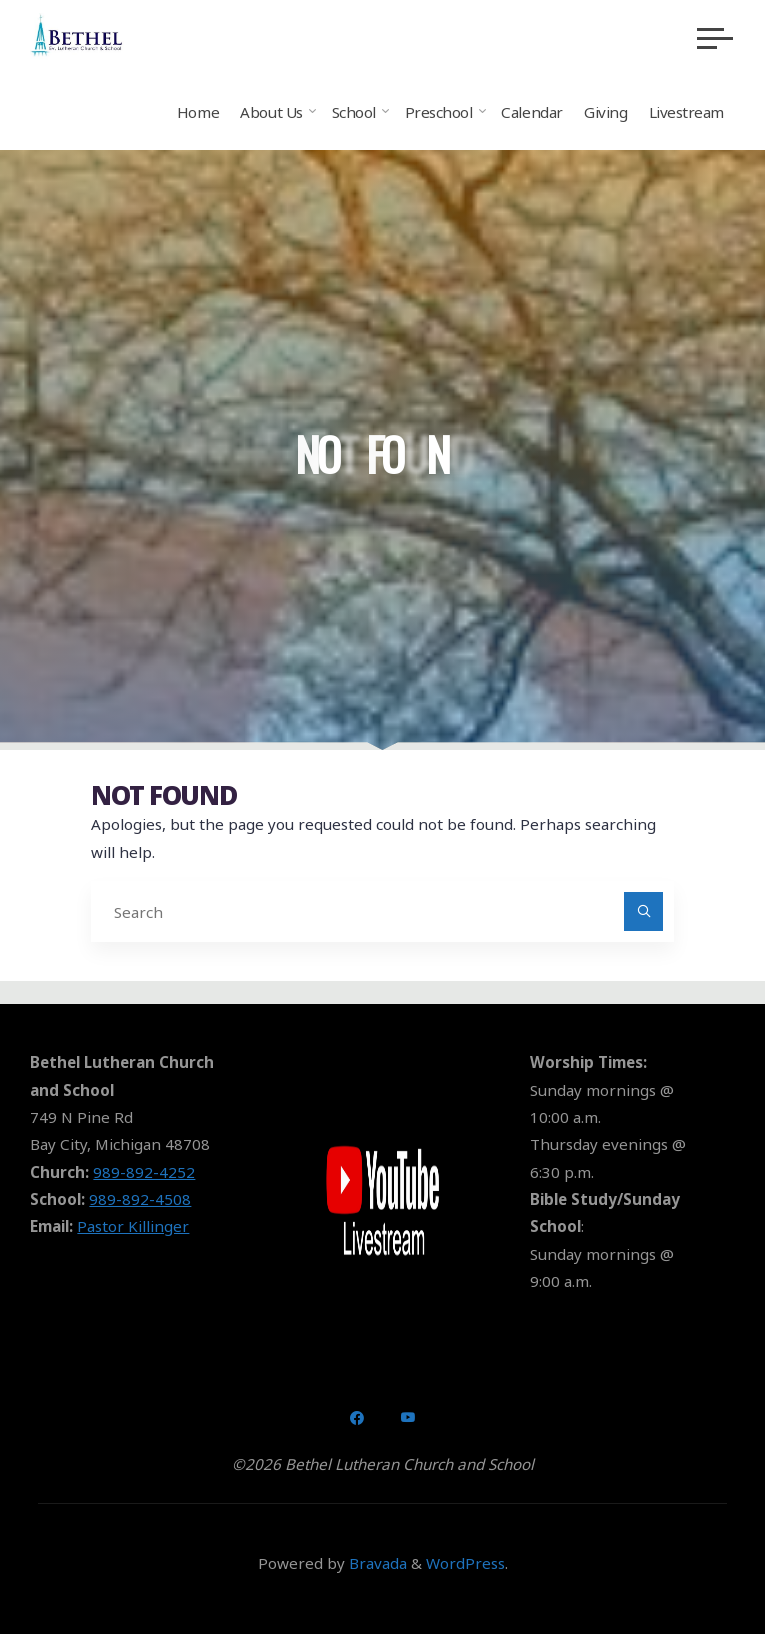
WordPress (465, 1563)
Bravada (376, 1563)
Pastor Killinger (133, 1226)
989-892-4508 (140, 1199)
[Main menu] (715, 38)
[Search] (644, 912)
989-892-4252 (144, 1172)
